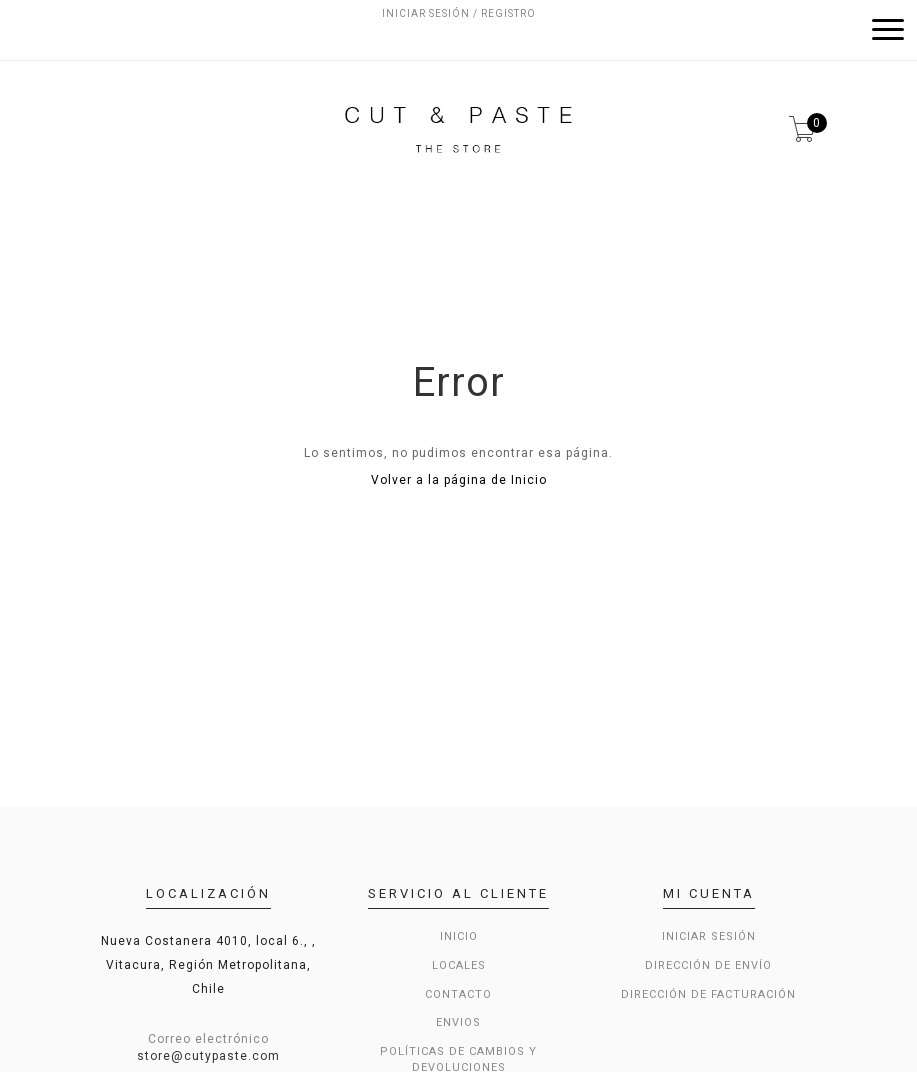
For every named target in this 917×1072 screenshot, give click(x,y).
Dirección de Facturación (708, 994)
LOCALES (459, 965)
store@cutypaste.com (208, 1056)
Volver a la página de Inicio (459, 480)
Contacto (458, 994)
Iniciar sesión (709, 936)
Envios (458, 1022)
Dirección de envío (708, 965)
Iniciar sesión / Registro (459, 13)
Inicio (459, 936)
